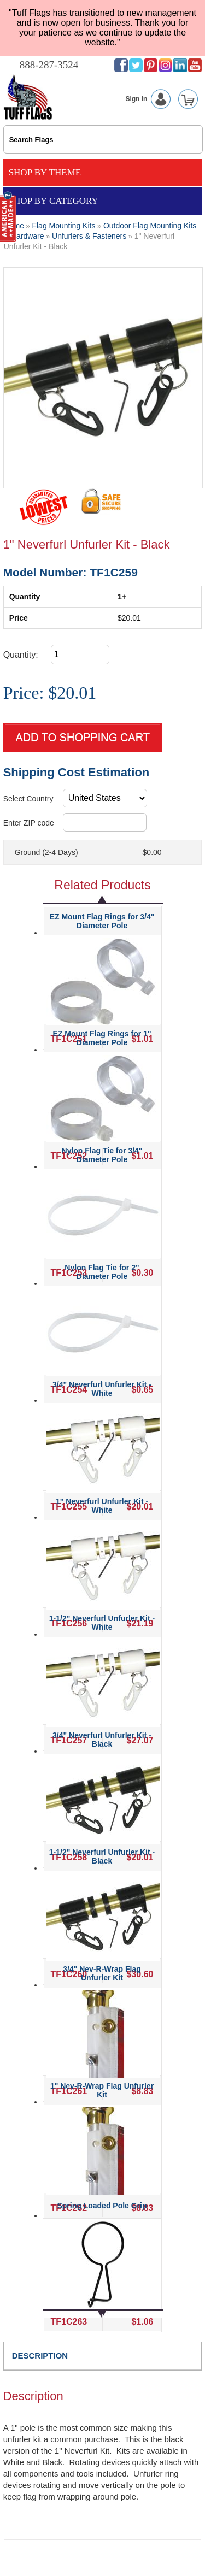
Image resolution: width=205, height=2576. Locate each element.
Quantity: (20, 654)
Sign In (149, 98)
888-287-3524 (49, 64)
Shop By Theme (45, 172)
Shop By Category (53, 201)
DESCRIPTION (40, 2355)
